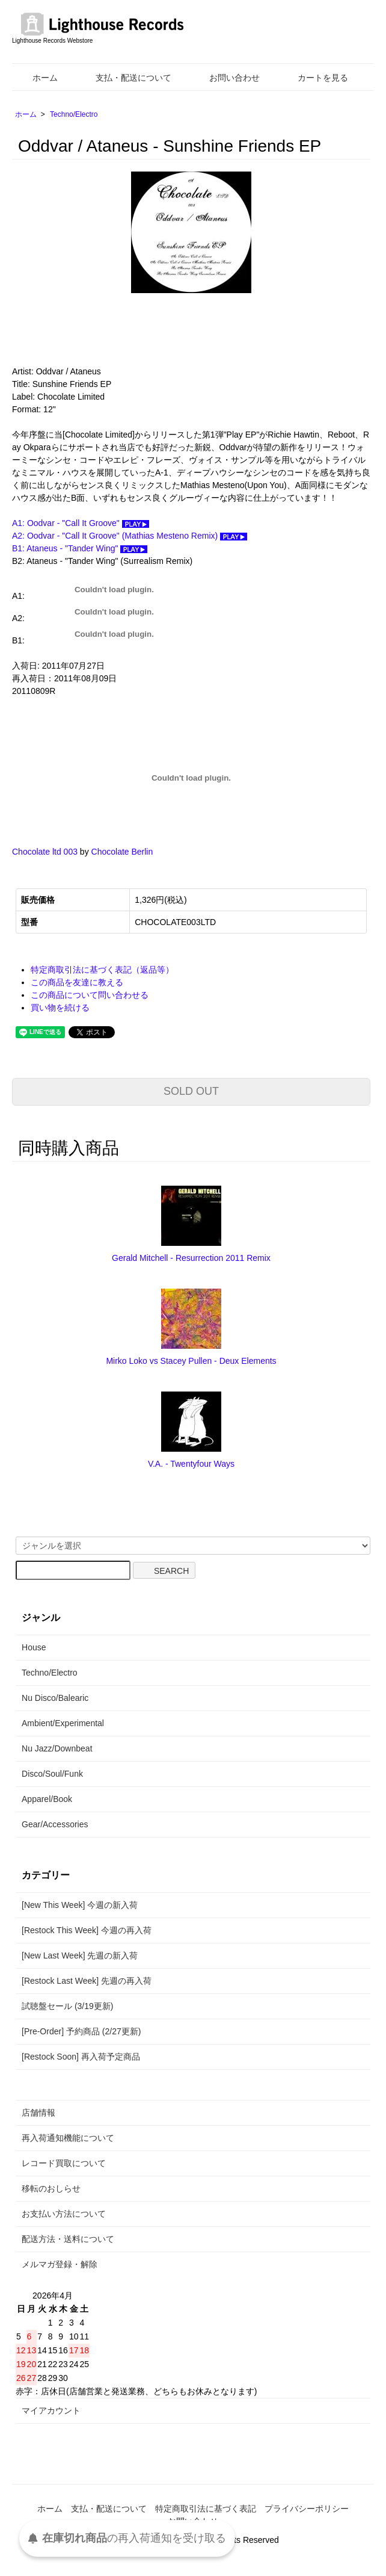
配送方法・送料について (68, 2239)
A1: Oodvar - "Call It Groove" (80, 523)
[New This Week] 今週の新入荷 (80, 1905)
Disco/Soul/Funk (52, 1774)
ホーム (36, 77)
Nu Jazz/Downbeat (57, 1748)
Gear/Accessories (55, 1824)
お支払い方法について (64, 2213)
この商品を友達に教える (77, 982)
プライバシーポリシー (307, 2508)
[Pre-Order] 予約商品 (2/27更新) (81, 2031)
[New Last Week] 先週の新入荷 (80, 1955)
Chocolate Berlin (122, 851)
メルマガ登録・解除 (59, 2264)
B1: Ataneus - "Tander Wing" (79, 548)
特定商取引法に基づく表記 (205, 2508)
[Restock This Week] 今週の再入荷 (87, 1930)
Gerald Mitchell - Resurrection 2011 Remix (191, 1258)
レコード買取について (64, 2163)
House (34, 1647)
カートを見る (314, 77)
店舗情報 (38, 2112)
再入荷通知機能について (68, 2138)
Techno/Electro (73, 114)
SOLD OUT (191, 1091)
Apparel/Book (47, 1799)
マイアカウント (51, 2410)
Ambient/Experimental (63, 1723)
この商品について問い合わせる (90, 995)
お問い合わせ (226, 77)
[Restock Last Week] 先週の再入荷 (87, 1981)
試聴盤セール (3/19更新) (67, 2006)
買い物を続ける (60, 1007)
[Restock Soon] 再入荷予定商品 (81, 2056)
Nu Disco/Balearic (55, 1698)
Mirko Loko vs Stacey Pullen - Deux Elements (191, 1361)
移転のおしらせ (51, 2188)
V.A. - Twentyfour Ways (191, 1464)
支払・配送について (124, 77)
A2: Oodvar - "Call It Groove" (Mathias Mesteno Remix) (129, 535)
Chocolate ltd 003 (45, 851)
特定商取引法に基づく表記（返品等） (102, 969)
